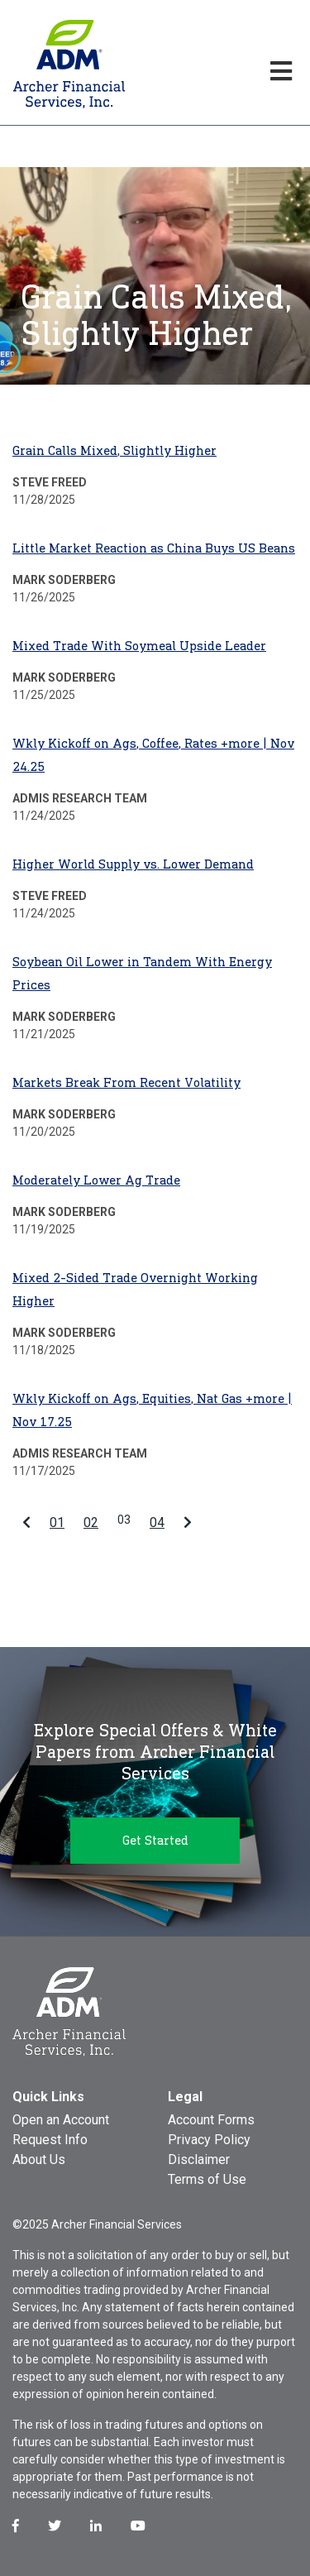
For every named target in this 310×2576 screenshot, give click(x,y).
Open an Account (60, 2120)
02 (90, 1522)
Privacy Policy (209, 2139)
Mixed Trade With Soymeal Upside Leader (139, 646)
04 (157, 1522)
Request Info (50, 2139)
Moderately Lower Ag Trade (96, 1180)
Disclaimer (199, 2159)
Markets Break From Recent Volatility (126, 1082)
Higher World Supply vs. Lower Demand (133, 864)
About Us (38, 2159)
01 (57, 1522)
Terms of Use (207, 2179)
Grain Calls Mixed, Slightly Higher (114, 450)
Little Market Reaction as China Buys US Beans (153, 548)
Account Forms (211, 2120)
